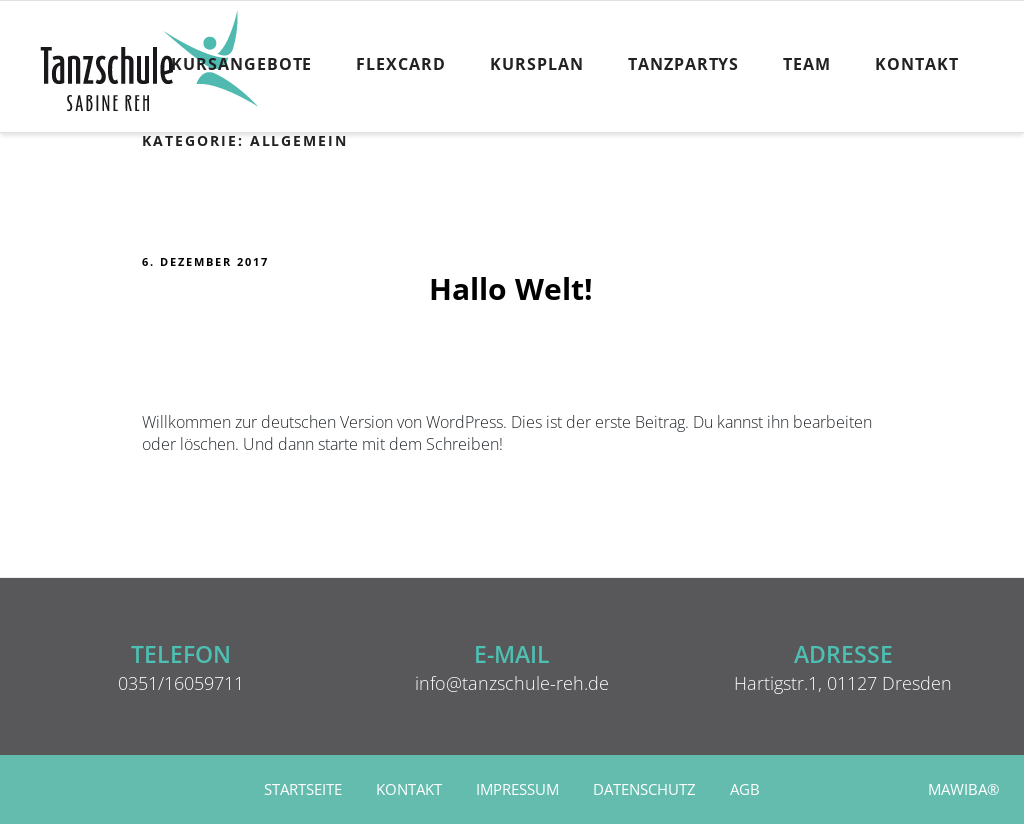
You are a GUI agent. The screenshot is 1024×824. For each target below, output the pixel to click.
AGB (745, 789)
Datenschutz (644, 789)
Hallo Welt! (511, 288)
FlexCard (401, 64)
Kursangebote (242, 64)
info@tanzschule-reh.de (512, 683)
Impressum (517, 789)
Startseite (303, 789)
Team (807, 64)
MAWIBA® (963, 789)
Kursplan (537, 64)
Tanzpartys (684, 64)
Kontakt (917, 64)
